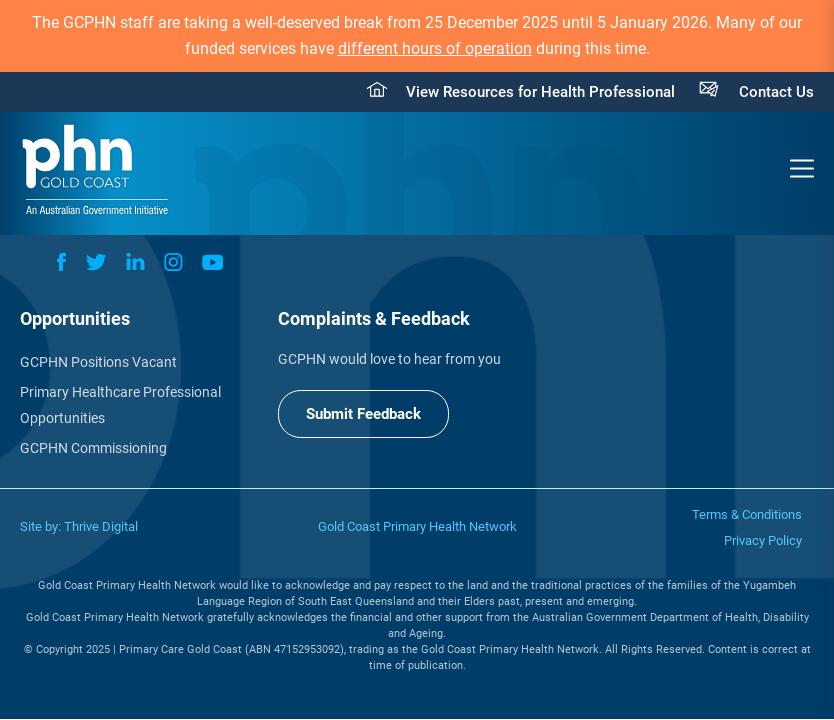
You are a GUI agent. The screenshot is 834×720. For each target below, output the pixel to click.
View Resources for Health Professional (540, 92)
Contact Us (776, 92)
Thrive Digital (101, 526)
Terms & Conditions (747, 514)
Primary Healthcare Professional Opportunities (120, 405)
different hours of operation (435, 48)
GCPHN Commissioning (93, 448)
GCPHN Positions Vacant (98, 362)
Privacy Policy (763, 540)
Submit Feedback (363, 414)
